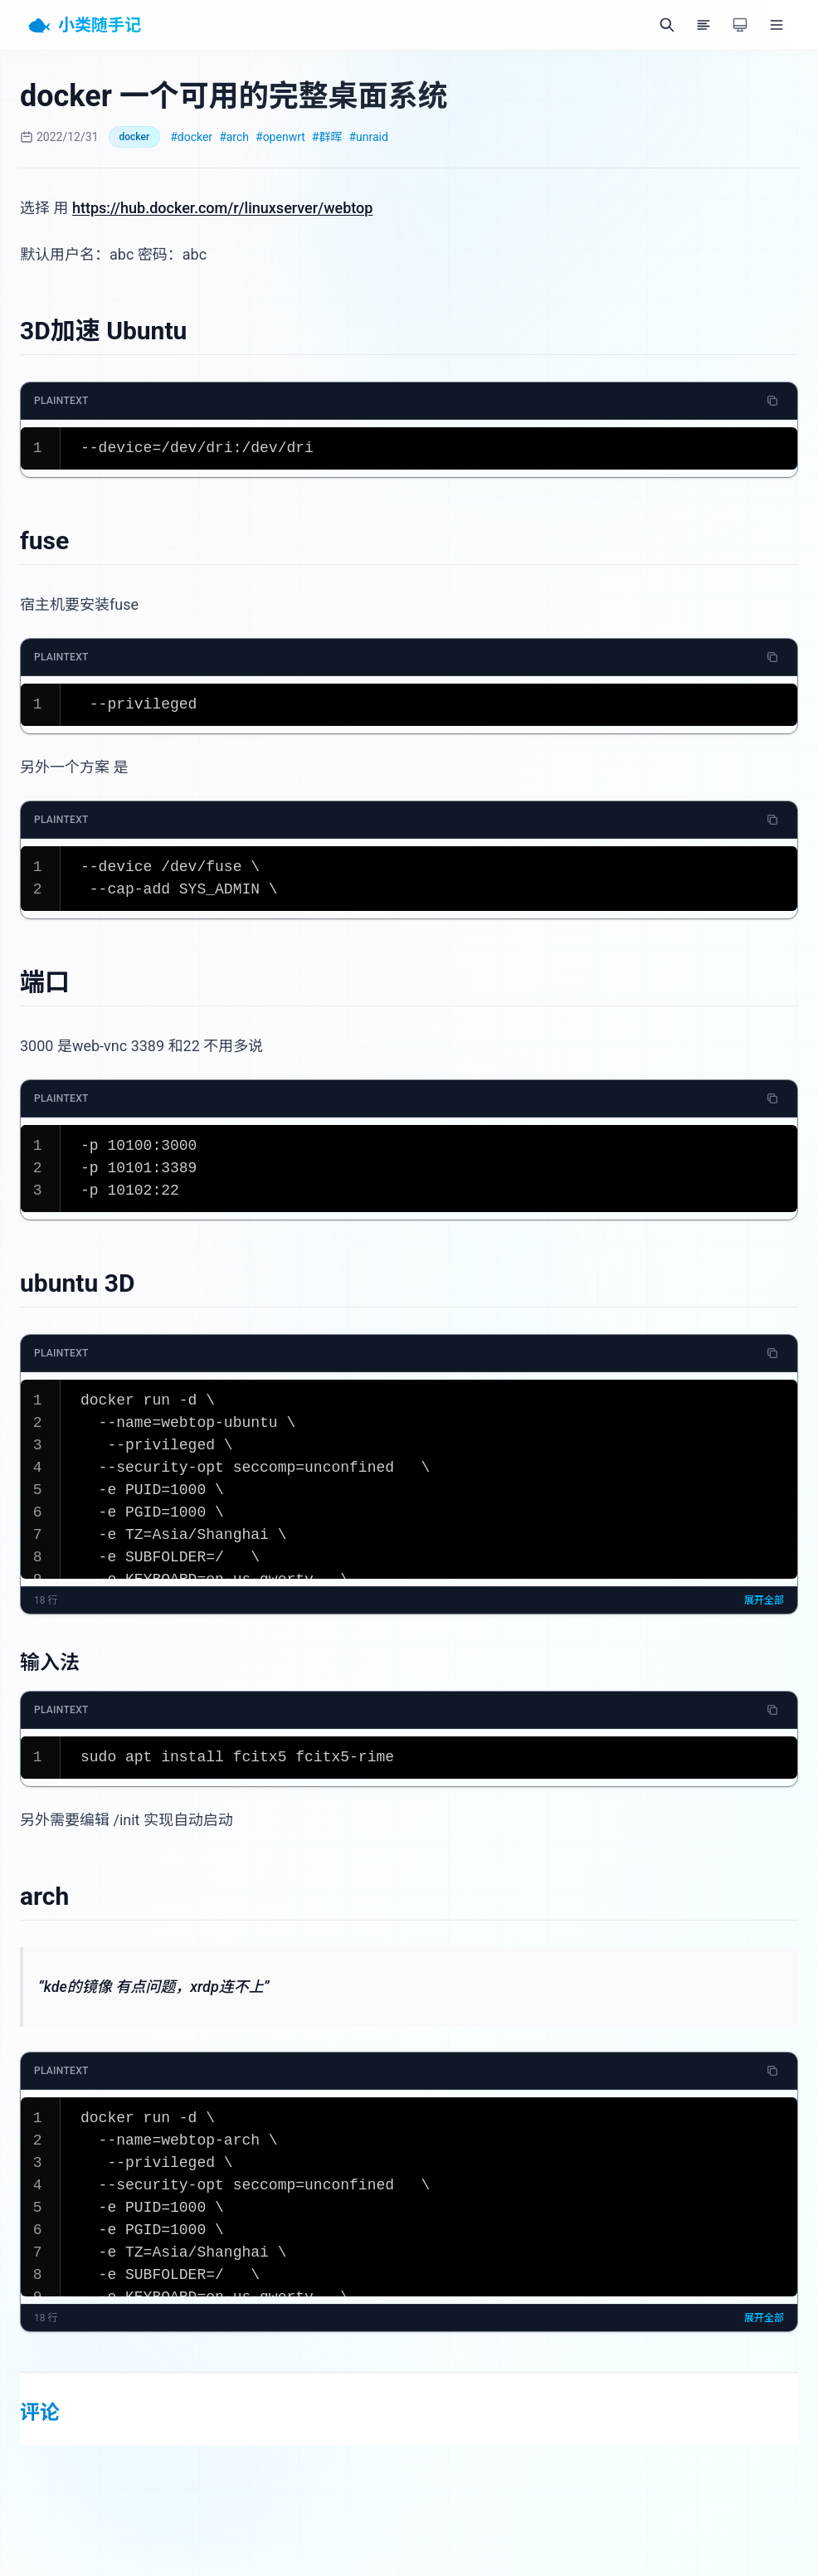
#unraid (367, 137)
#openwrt (280, 137)
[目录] (703, 25)
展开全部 (764, 1600)
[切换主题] (740, 25)
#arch (234, 137)
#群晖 (327, 137)
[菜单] (776, 25)
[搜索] (667, 25)
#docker (191, 137)
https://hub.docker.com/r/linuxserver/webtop (222, 208)
